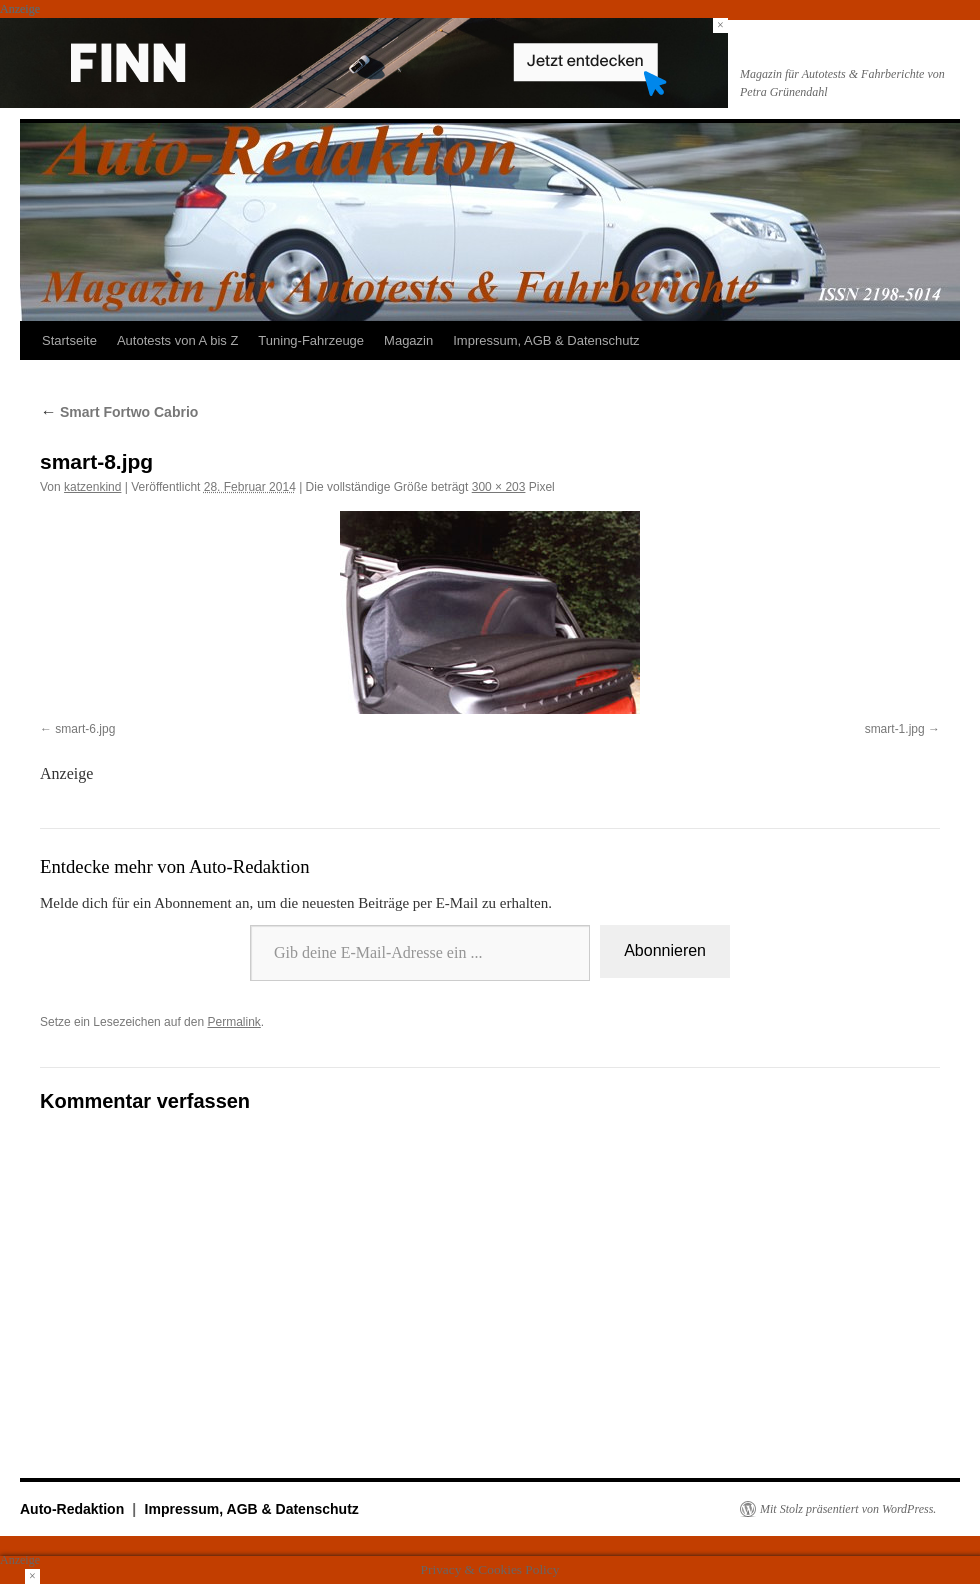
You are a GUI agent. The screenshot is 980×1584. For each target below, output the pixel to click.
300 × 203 (499, 487)
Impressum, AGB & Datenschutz (546, 340)
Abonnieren (665, 950)
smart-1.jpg (895, 729)
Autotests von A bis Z (177, 340)
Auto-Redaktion (74, 1509)
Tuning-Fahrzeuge (311, 340)
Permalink (233, 1022)
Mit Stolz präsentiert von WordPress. (848, 1509)
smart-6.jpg (85, 729)
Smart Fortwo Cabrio (119, 412)
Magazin (408, 340)
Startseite (69, 340)
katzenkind (92, 487)
